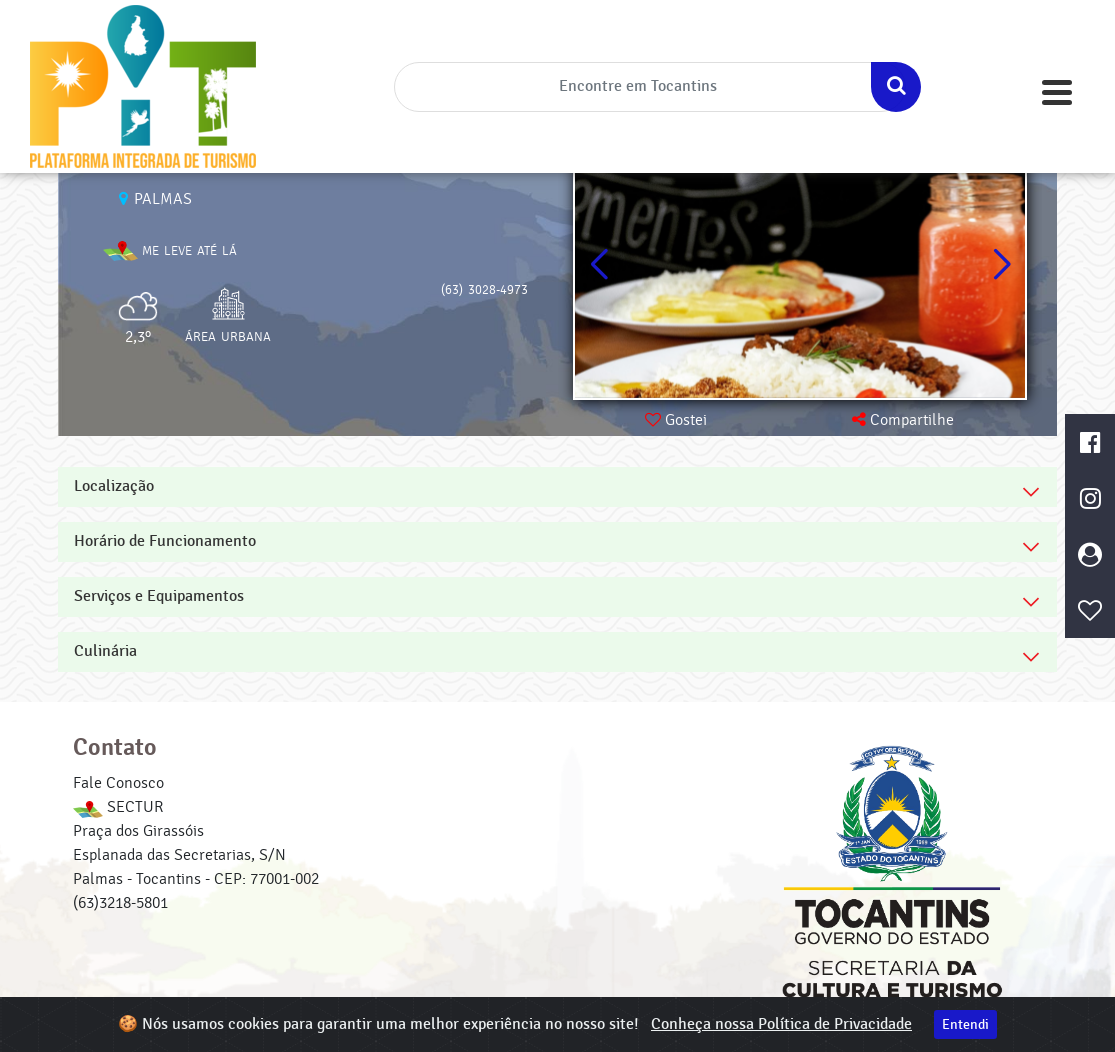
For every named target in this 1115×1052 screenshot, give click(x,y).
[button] (1001, 265)
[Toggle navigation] (1057, 92)
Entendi (965, 1024)
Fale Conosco (118, 783)
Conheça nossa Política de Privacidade (781, 1024)
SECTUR (118, 807)
